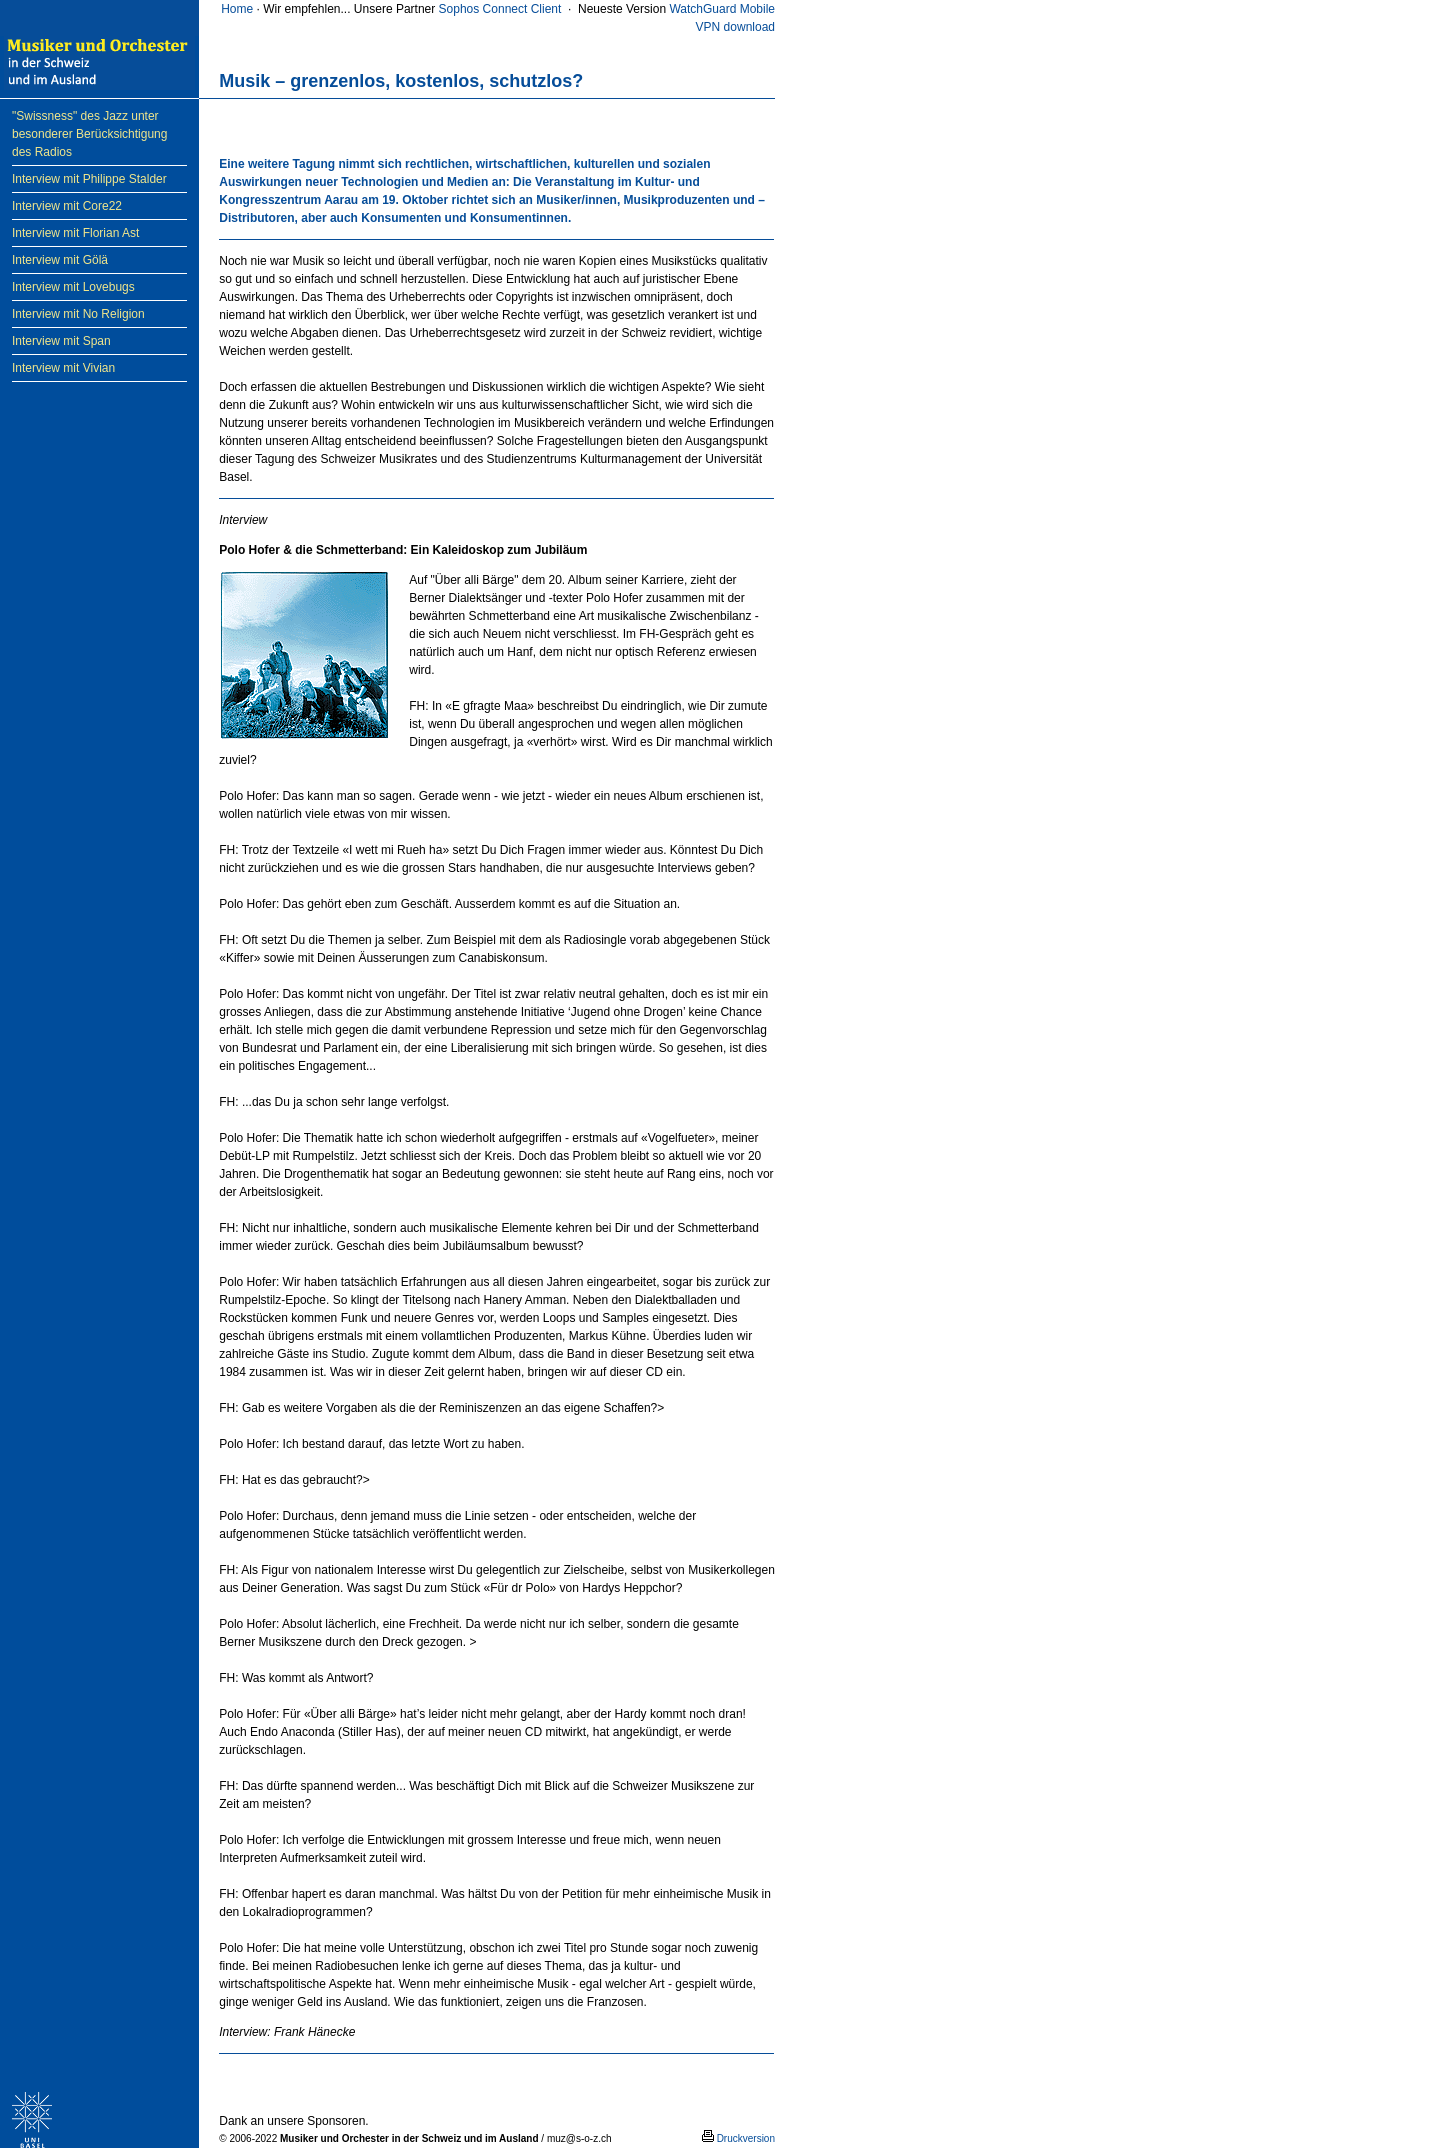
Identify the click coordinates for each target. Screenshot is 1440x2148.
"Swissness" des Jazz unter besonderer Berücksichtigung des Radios (89, 134)
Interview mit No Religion (78, 314)
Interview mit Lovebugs (73, 287)
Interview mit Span (61, 341)
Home (237, 9)
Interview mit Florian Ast (75, 233)
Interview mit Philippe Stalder (89, 179)
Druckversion (738, 2138)
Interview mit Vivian (63, 368)
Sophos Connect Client (500, 9)
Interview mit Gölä (60, 260)
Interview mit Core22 (67, 206)
